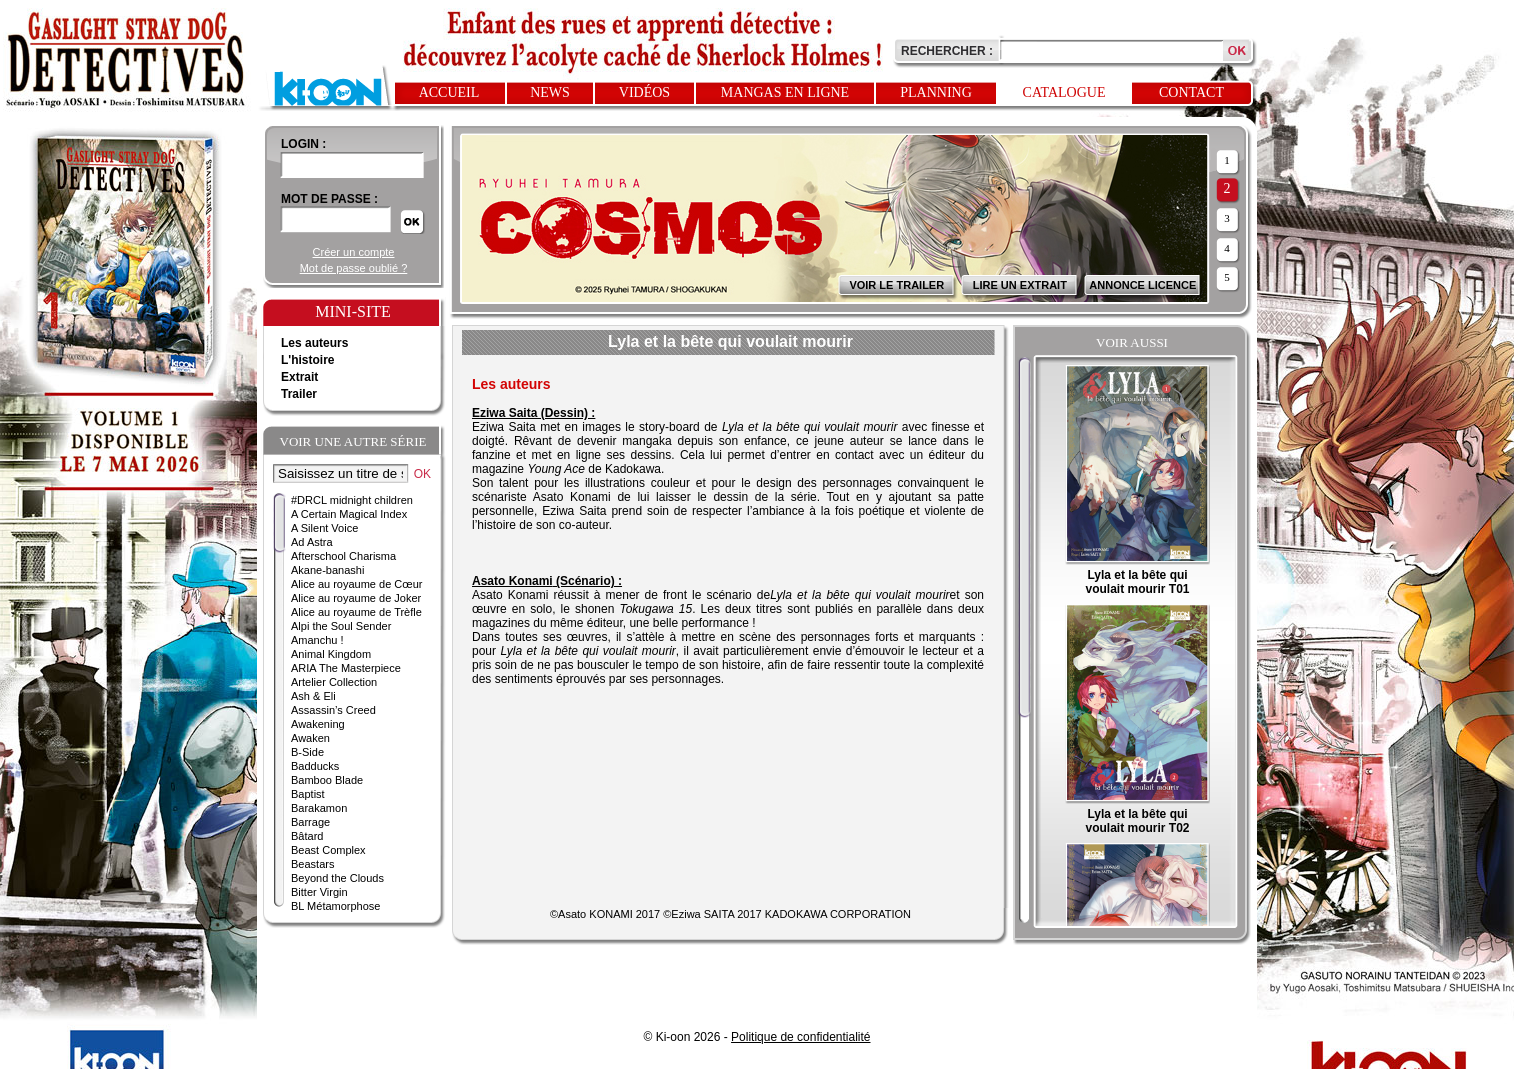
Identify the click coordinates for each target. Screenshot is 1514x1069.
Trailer (299, 394)
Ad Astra (312, 542)
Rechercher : (947, 51)
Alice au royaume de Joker (356, 598)
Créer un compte (354, 252)
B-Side (307, 752)
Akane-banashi (327, 570)
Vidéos (644, 92)
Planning (936, 92)
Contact (1191, 92)
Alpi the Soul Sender (341, 626)
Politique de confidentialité (800, 1037)
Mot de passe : (329, 199)
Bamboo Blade (327, 780)
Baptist (308, 794)
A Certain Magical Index (349, 514)
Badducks (315, 766)
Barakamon (319, 808)
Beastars (312, 864)
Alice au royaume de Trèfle (356, 612)
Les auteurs (314, 343)
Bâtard (307, 836)
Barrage (310, 822)
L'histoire (308, 360)
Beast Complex (328, 850)
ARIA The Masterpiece (346, 668)
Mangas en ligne (785, 92)
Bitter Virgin (319, 892)
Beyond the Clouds (337, 878)
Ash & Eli (313, 696)
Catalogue (1064, 92)
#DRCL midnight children (352, 500)
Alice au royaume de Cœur (356, 584)
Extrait (299, 377)
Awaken (310, 738)
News (550, 92)
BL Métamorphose (335, 906)
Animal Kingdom (331, 654)
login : (303, 144)
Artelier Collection (334, 682)
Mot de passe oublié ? (354, 268)
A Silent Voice (324, 528)
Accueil (449, 92)
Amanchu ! (317, 640)
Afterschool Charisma (343, 556)
